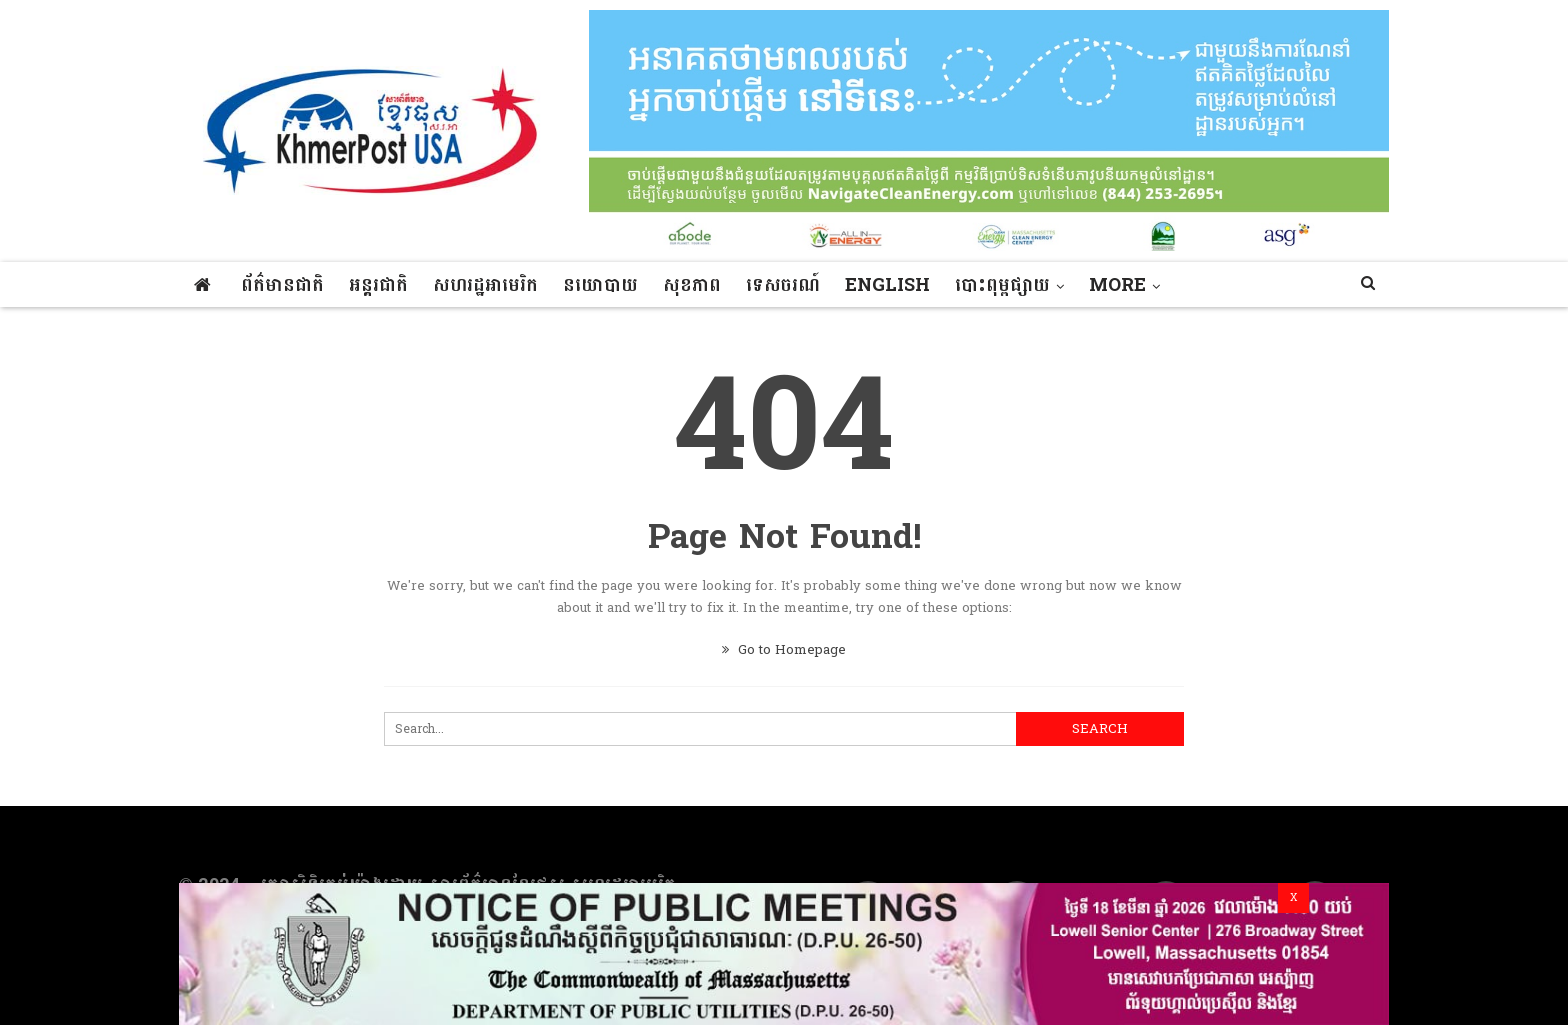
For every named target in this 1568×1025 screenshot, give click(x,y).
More (1117, 285)
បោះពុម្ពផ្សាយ (1002, 285)
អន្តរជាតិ (378, 285)
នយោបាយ (600, 285)
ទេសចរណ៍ (783, 285)
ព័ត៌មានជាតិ (282, 285)
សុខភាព (692, 285)
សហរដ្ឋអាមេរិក (485, 285)
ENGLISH (887, 285)
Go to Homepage (784, 650)
